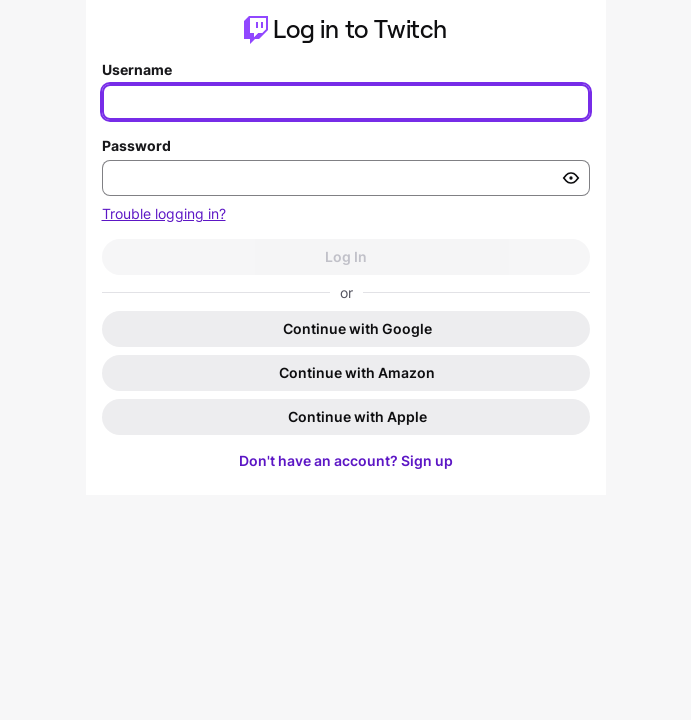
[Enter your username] (346, 102)
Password (136, 145)
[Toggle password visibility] (571, 178)
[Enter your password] (346, 178)
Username (137, 69)
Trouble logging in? (164, 213)
